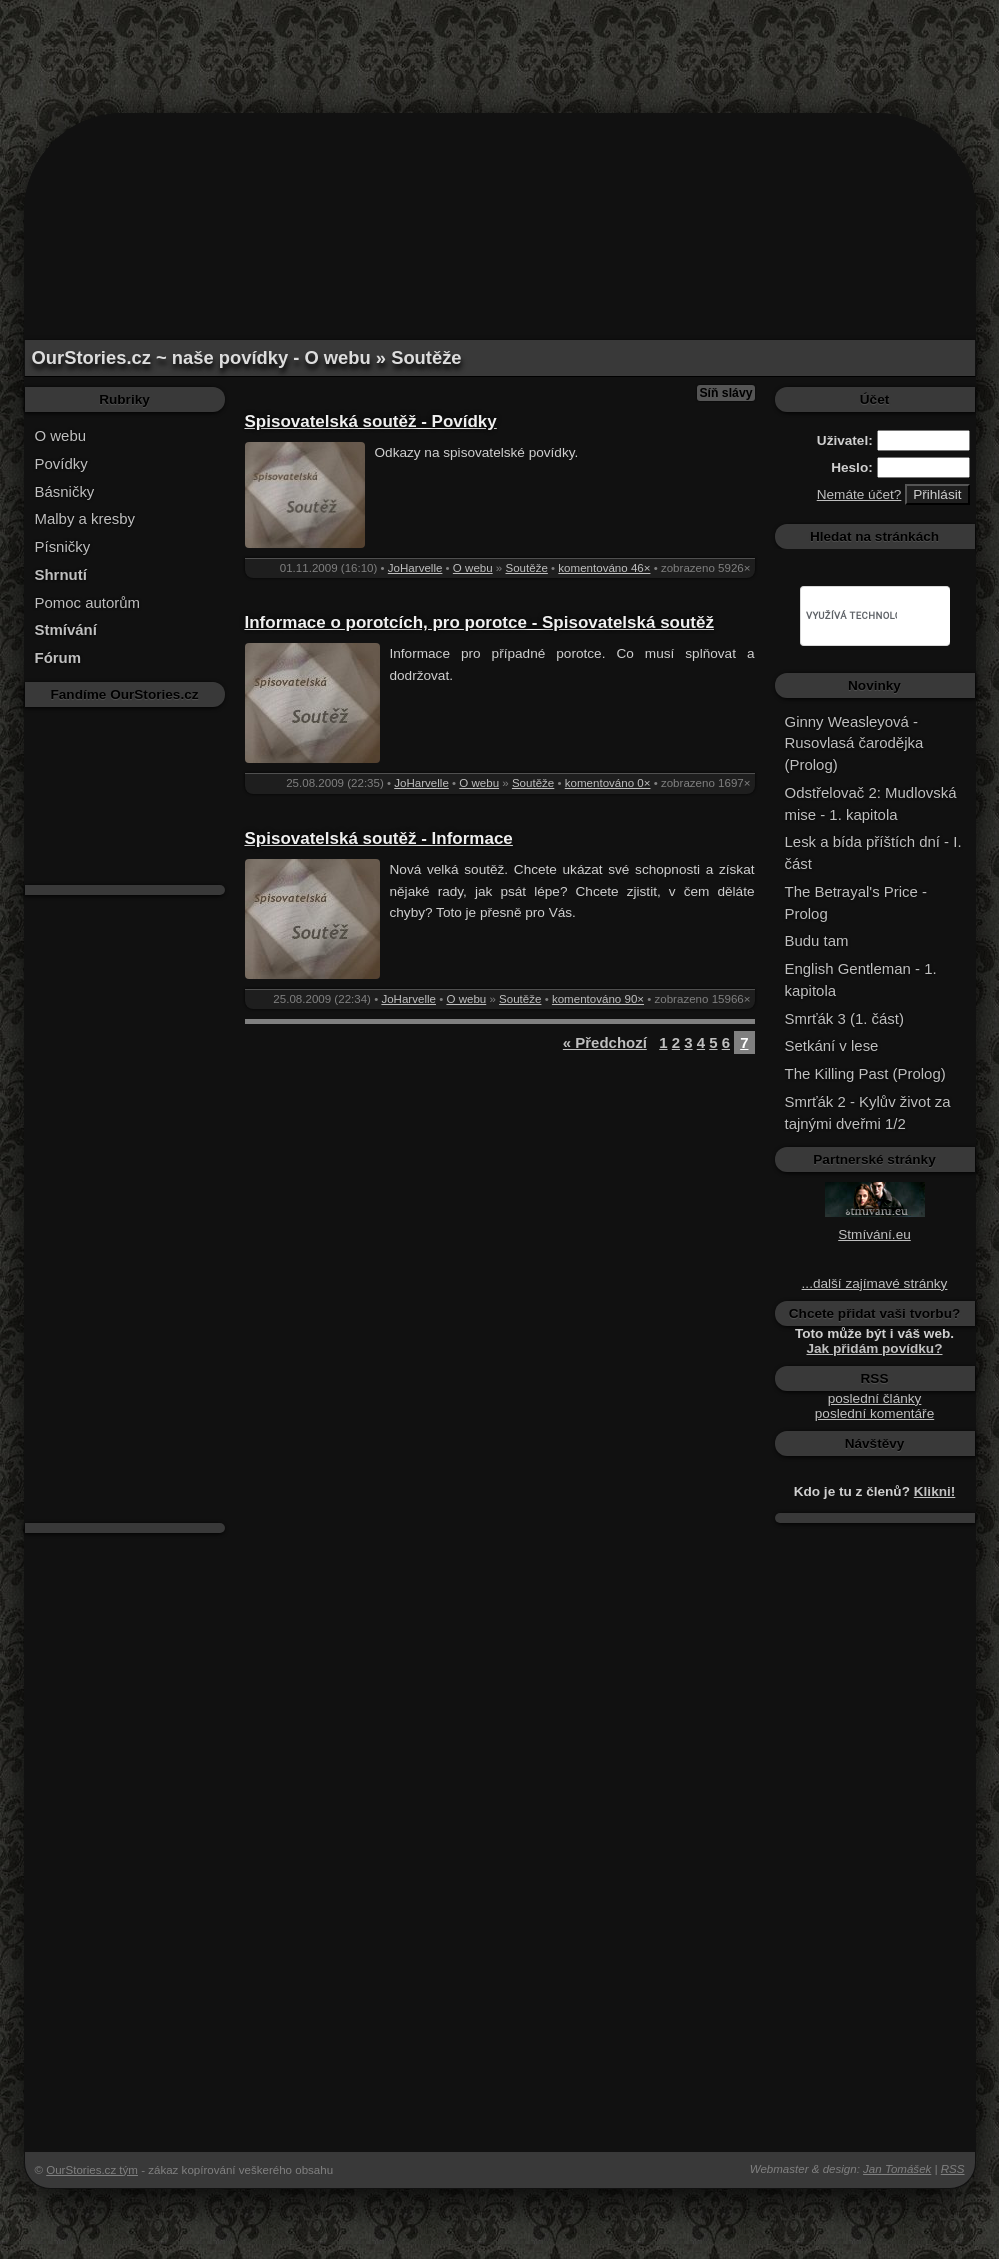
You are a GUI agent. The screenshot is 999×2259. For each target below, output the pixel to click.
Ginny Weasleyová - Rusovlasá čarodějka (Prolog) (854, 743)
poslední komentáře (874, 1413)
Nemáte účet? (859, 494)
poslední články (875, 1398)
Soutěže (527, 568)
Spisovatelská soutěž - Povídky (371, 421)
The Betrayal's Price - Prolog (856, 902)
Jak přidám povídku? (875, 1348)
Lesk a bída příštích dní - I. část (873, 852)
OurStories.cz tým (92, 2170)
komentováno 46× (604, 568)
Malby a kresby (85, 518)
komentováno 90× (598, 999)
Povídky (61, 463)
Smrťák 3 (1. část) (844, 1018)
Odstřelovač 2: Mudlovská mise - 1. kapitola (871, 803)
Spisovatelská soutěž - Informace (379, 838)
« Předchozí (605, 1042)
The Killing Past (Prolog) (865, 1073)
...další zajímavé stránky (875, 1283)
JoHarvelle (415, 568)
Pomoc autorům (88, 602)
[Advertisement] (500, 45)
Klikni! (935, 1491)
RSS (953, 2169)
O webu (61, 435)
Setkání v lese (832, 1045)
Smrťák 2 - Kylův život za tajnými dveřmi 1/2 (868, 1112)
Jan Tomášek (897, 2169)
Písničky (63, 546)
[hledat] (851, 616)
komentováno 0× (608, 783)
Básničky (65, 491)
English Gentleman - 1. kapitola (861, 979)
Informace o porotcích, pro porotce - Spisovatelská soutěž (479, 622)
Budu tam (817, 940)
